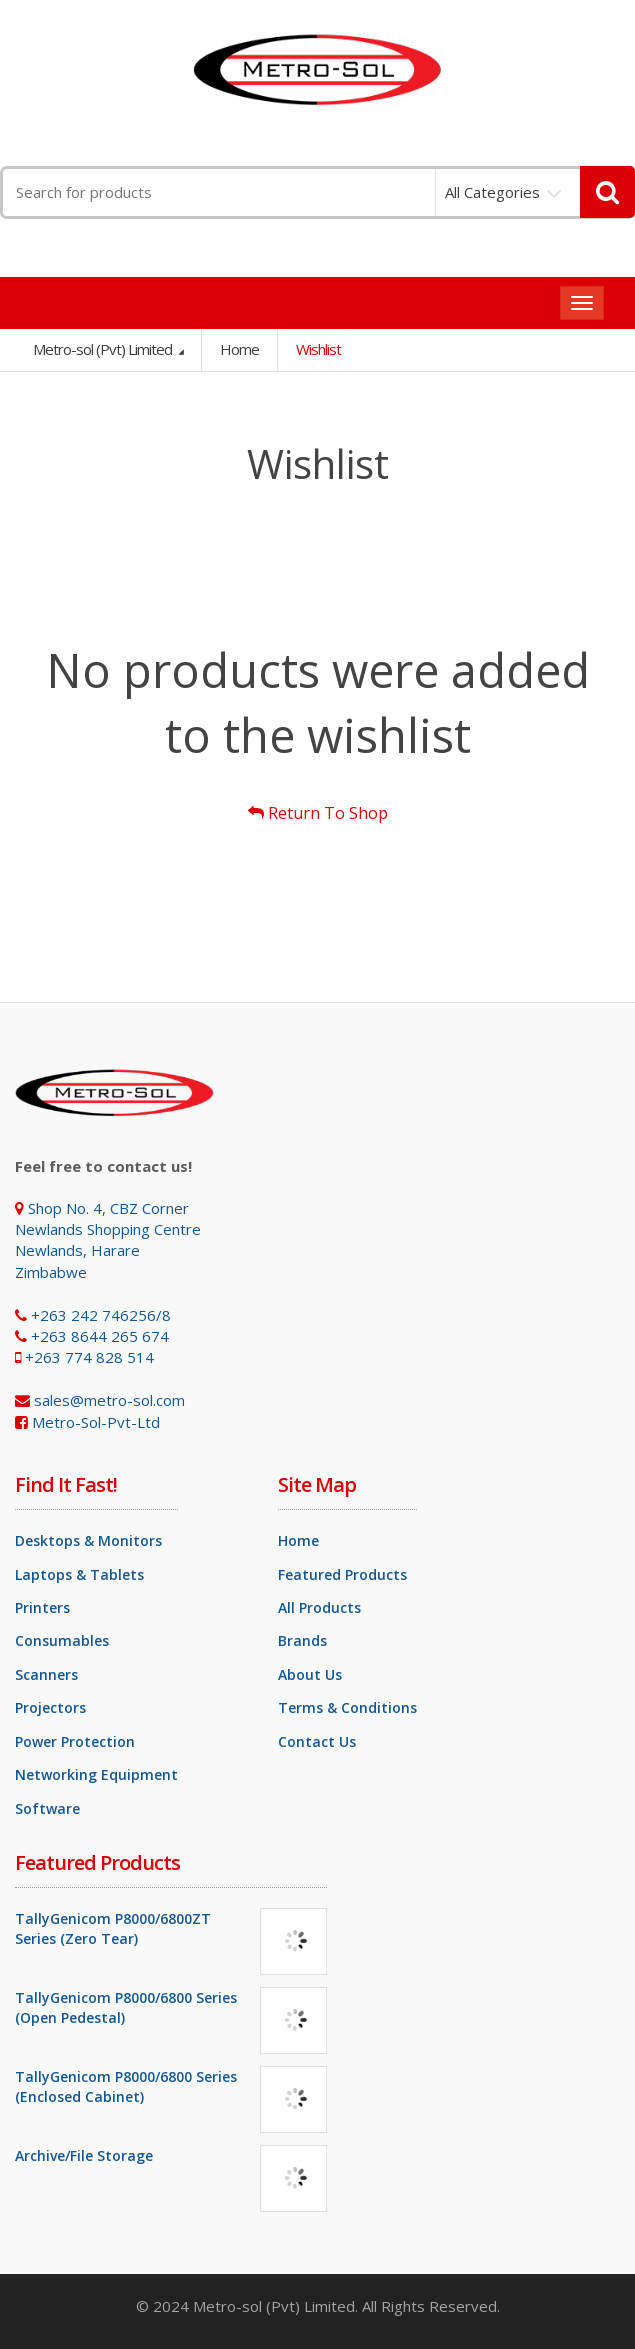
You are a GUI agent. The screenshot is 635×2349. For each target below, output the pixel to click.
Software (47, 1808)
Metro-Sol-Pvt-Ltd (96, 1422)
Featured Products (342, 1574)
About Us (310, 1674)
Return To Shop (318, 813)
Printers (42, 1607)
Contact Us (317, 1741)
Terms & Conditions (347, 1707)
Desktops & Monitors (88, 1540)
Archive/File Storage (84, 2155)
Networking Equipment (96, 1774)
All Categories (492, 192)
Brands (302, 1640)
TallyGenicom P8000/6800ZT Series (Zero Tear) (113, 1928)
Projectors (50, 1707)
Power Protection (75, 1741)
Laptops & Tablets (79, 1574)
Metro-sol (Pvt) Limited (104, 349)
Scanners (46, 1674)
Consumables (62, 1640)
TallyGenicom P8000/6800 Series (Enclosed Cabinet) (126, 2086)
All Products (319, 1607)
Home (239, 349)
